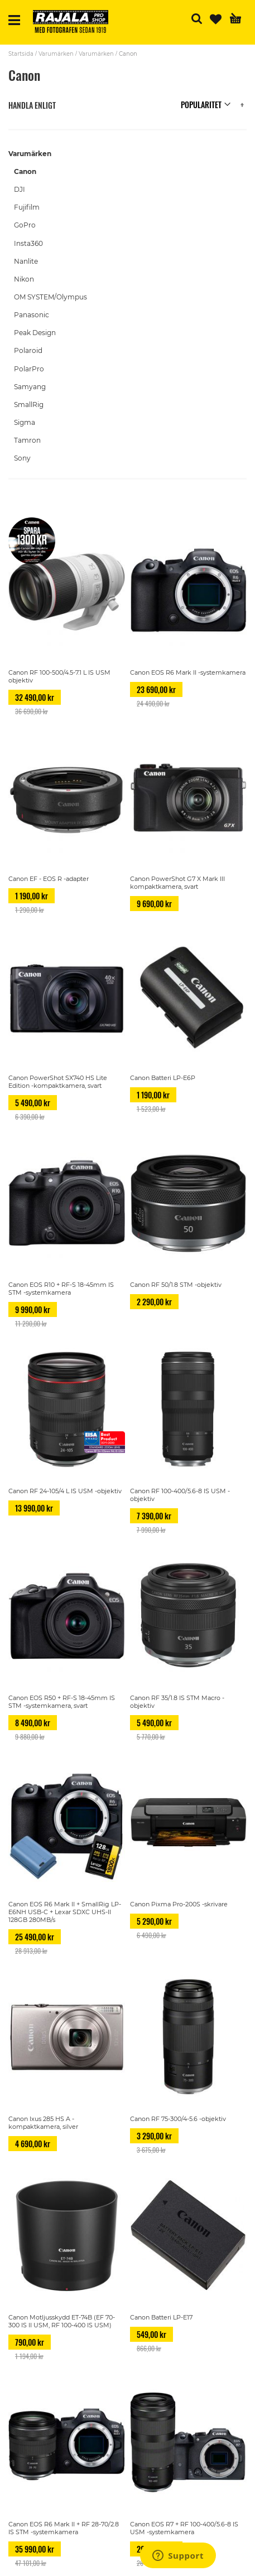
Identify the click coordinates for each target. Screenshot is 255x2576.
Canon (25, 171)
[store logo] (75, 23)
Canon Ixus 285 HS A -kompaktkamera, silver (43, 2122)
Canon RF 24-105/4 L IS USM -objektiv (65, 1491)
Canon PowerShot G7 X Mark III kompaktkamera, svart (177, 882)
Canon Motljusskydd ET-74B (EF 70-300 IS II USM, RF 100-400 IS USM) (61, 2321)
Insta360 (28, 243)
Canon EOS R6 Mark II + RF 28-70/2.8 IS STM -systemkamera (63, 2528)
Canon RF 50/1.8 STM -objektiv (176, 1285)
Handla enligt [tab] (32, 105)
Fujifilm (27, 207)
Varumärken (56, 53)
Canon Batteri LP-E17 (161, 2317)
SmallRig (29, 404)
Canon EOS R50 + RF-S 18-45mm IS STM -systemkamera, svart (61, 1702)
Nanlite (26, 261)
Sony (22, 458)
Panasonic (31, 315)
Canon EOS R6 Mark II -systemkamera (188, 672)
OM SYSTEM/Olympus (50, 297)
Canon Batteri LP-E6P (162, 1078)
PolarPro (29, 369)
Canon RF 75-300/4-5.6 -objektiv (178, 2119)
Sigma (24, 422)
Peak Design (35, 332)
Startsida (20, 53)
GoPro (25, 225)
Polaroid (28, 350)
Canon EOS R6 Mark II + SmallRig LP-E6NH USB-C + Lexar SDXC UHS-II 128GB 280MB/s (64, 1912)
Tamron (27, 440)
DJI (19, 189)
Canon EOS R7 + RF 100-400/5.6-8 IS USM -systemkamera (184, 2528)
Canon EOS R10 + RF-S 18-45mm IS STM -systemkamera (61, 1288)
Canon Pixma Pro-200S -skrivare (179, 1904)
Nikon (24, 279)
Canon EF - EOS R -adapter (48, 879)
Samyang (30, 386)
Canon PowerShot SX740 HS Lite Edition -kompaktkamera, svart (57, 1082)
